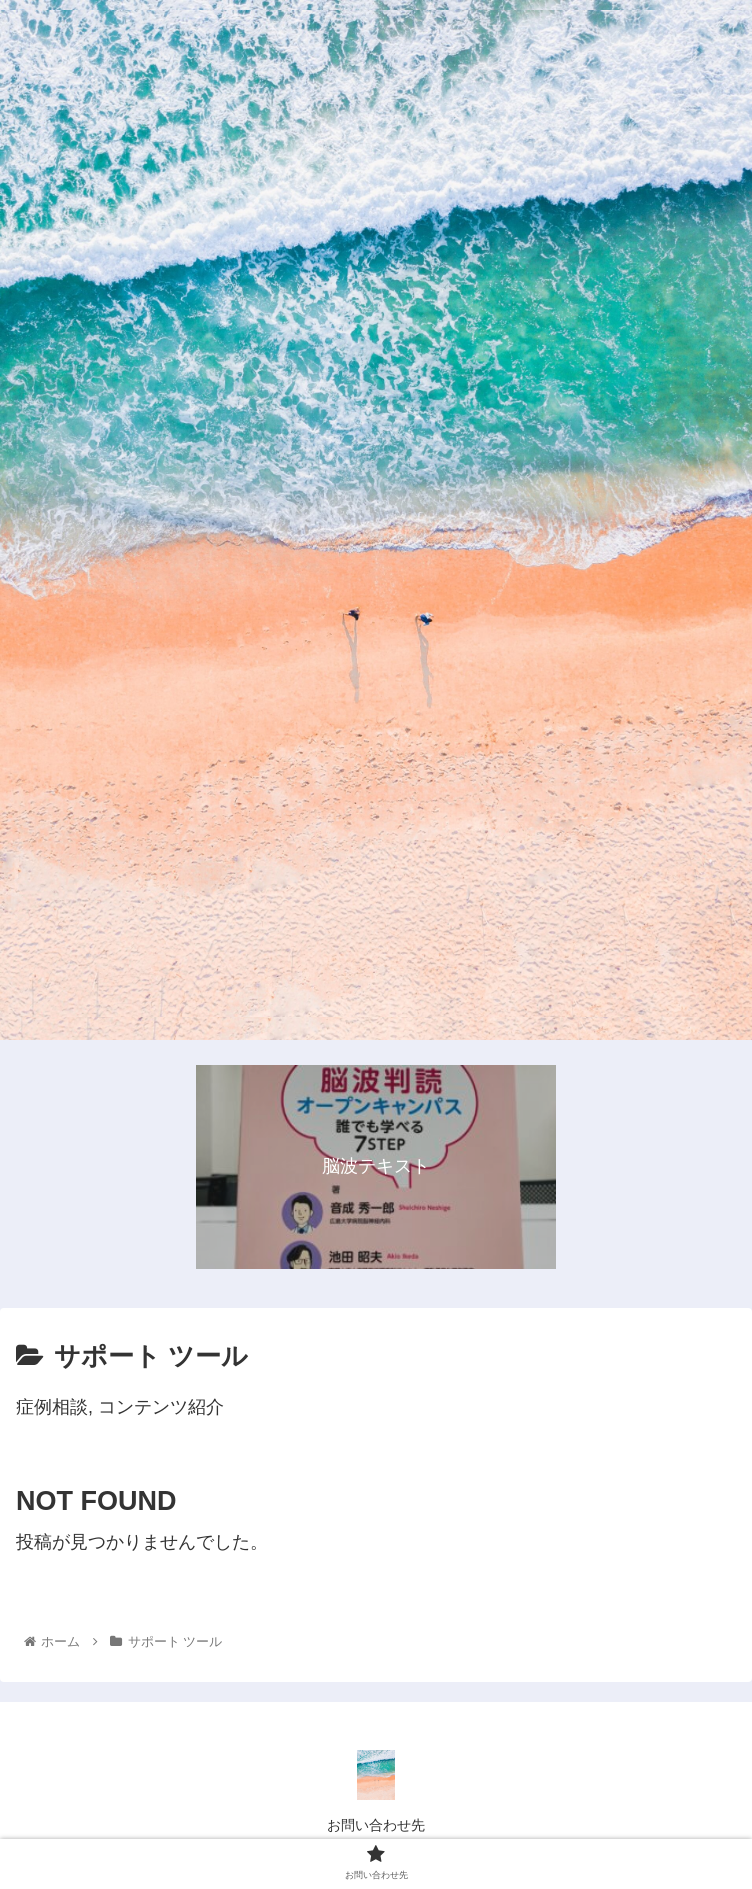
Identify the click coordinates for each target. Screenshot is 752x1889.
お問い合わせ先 (376, 1825)
